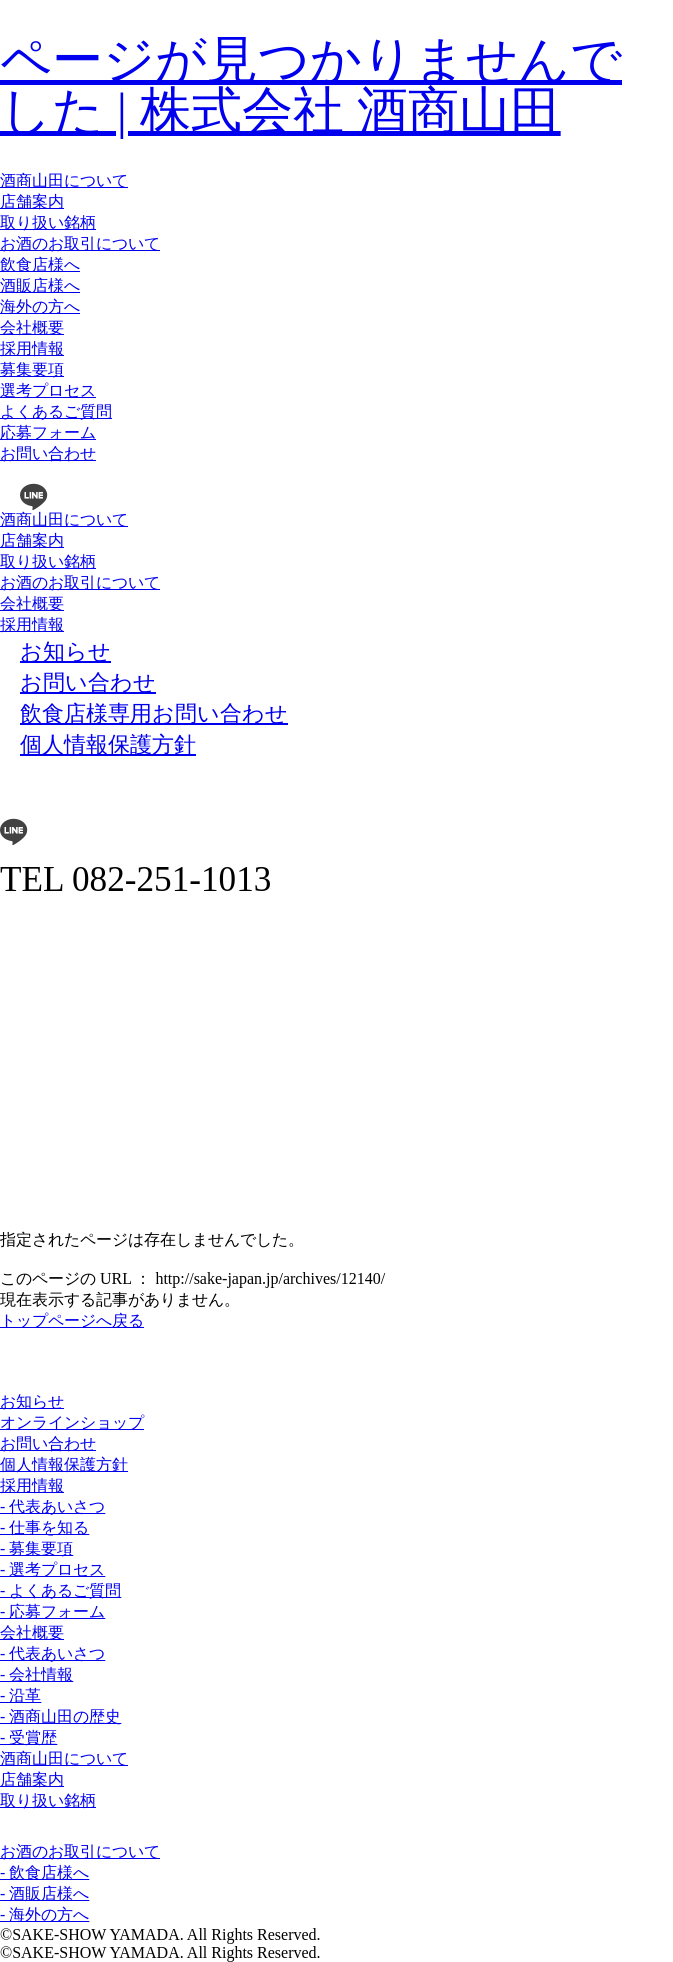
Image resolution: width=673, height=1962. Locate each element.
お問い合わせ (48, 453)
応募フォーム (48, 432)
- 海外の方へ (44, 1914)
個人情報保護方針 (64, 1464)
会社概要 (32, 327)
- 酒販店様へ (44, 1893)
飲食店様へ (40, 264)
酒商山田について (64, 180)
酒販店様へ (40, 285)
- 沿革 (20, 1695)
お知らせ (32, 1401)
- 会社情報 (36, 1674)
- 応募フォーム (52, 1611)
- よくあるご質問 (60, 1590)
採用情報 (32, 348)
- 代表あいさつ (52, 1506)
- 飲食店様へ (44, 1872)
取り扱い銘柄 (48, 222)
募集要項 (32, 369)
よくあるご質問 (56, 411)
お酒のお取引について (80, 243)
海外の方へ (40, 306)
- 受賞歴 (28, 1737)
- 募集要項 (36, 1548)
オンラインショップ (72, 1422)
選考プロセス (48, 390)
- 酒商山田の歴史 (60, 1716)
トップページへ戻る (72, 1320)
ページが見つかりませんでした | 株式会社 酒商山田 (311, 85)
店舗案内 (32, 201)
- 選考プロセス (52, 1569)
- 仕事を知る (44, 1527)
